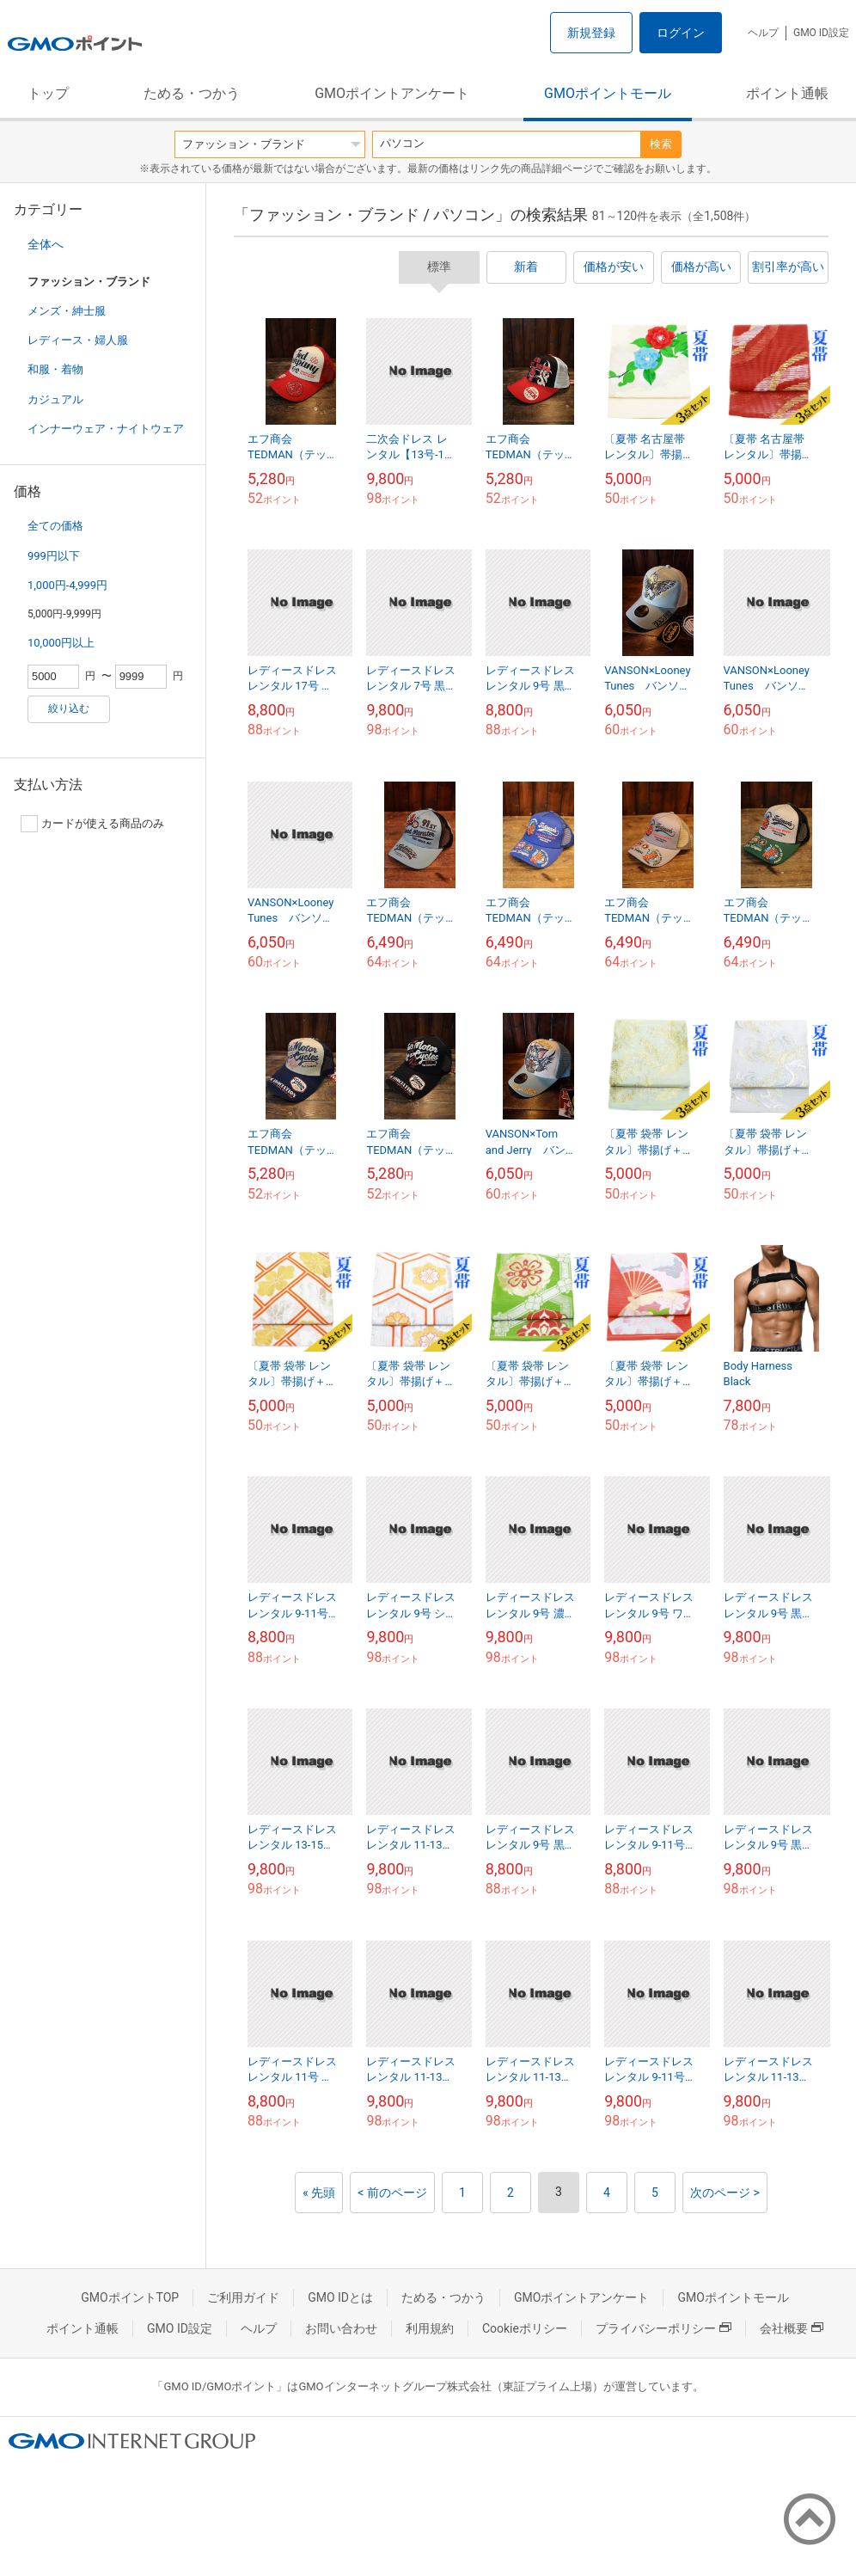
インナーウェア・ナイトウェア (106, 428)
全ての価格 (55, 525)
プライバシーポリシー (663, 2328)
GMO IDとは (340, 2297)
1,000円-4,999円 (67, 585)
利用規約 (430, 2328)
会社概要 (791, 2328)
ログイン (681, 33)
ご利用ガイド (243, 2297)
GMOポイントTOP (130, 2297)
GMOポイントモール (607, 93)
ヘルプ (763, 33)
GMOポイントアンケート (392, 93)
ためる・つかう (192, 93)
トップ (48, 93)
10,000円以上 (61, 642)
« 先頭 (319, 2192)
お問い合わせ (341, 2328)
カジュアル (55, 399)
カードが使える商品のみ (92, 823)
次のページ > (725, 2192)
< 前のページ (392, 2192)
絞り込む (68, 708)
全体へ (46, 244)
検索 (661, 144)
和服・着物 (55, 369)
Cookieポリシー (524, 2328)
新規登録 (591, 33)
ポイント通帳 (787, 93)
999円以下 (54, 555)
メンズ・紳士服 (67, 310)
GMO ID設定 (821, 33)
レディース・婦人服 (78, 340)
